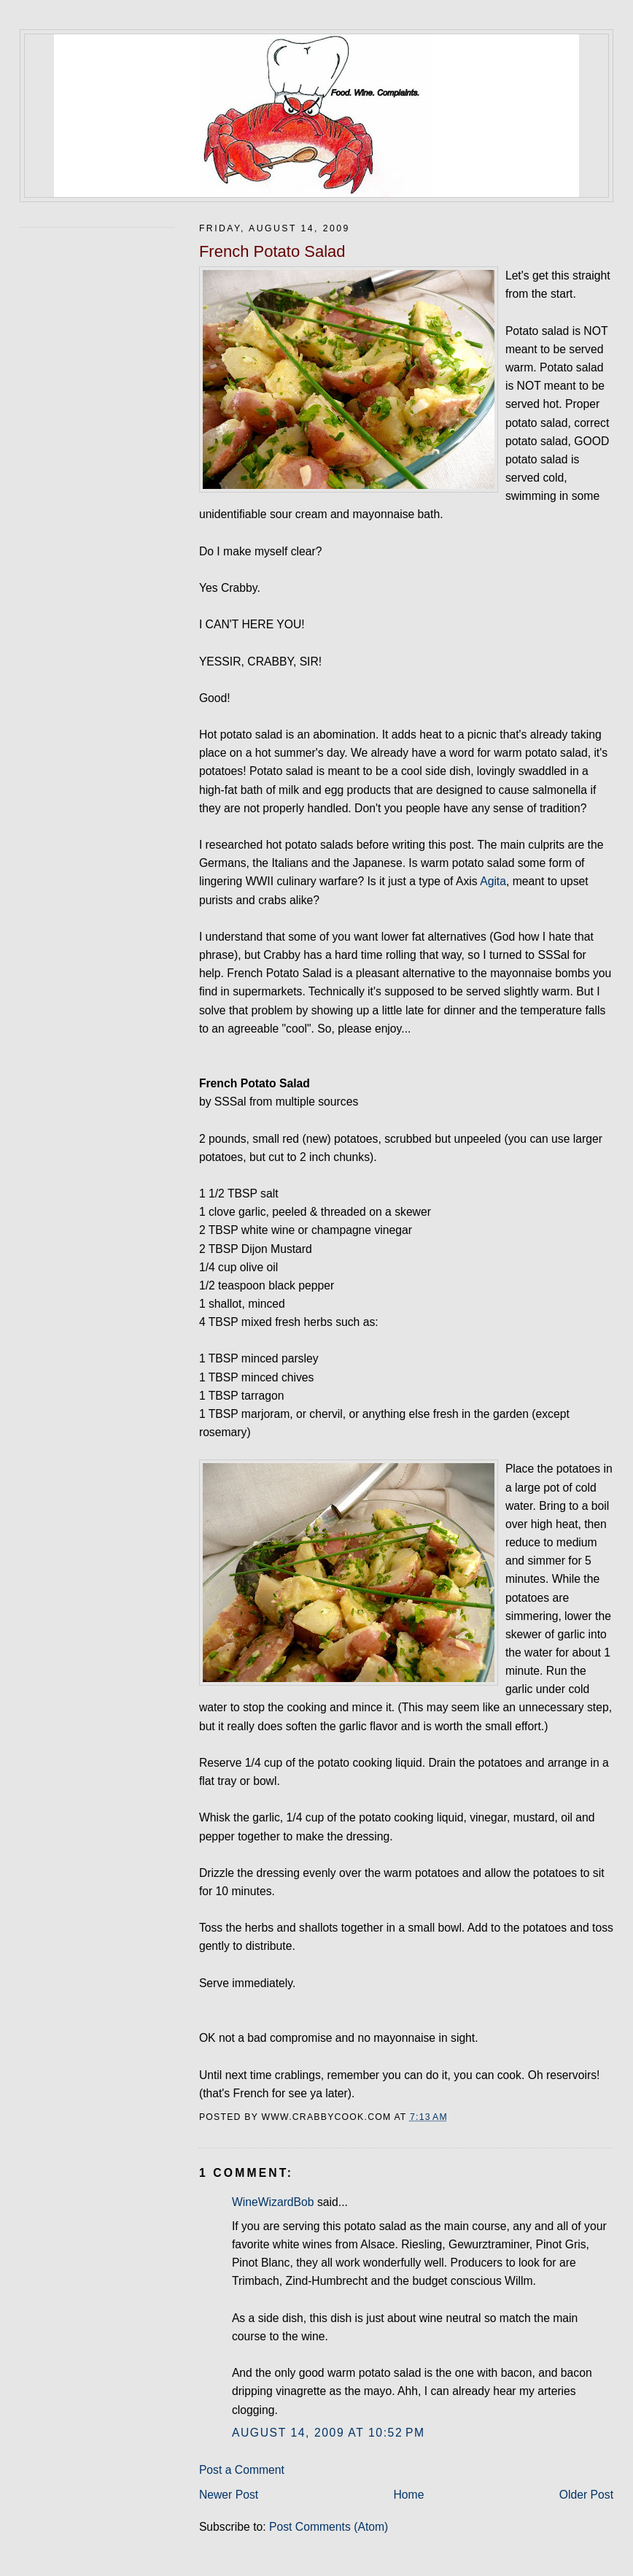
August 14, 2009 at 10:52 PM (328, 2432)
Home (408, 2494)
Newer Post (228, 2494)
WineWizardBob (273, 2202)
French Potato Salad (272, 251)
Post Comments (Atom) (328, 2527)
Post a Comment (241, 2470)
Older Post (586, 2494)
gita (497, 881)
